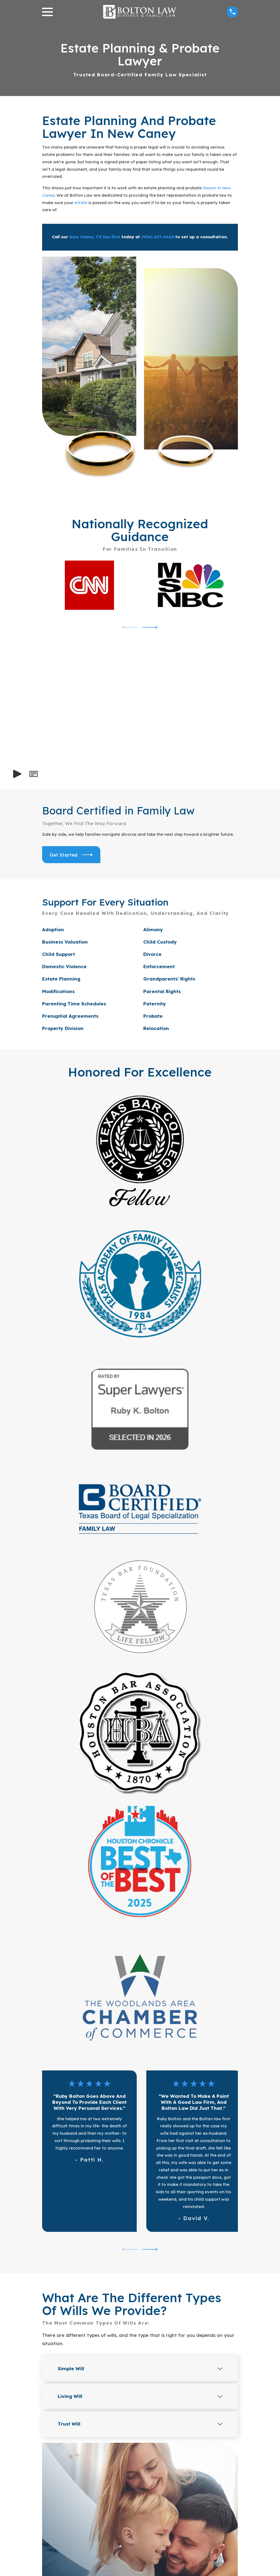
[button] (33, 774)
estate (80, 202)
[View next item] (150, 627)
